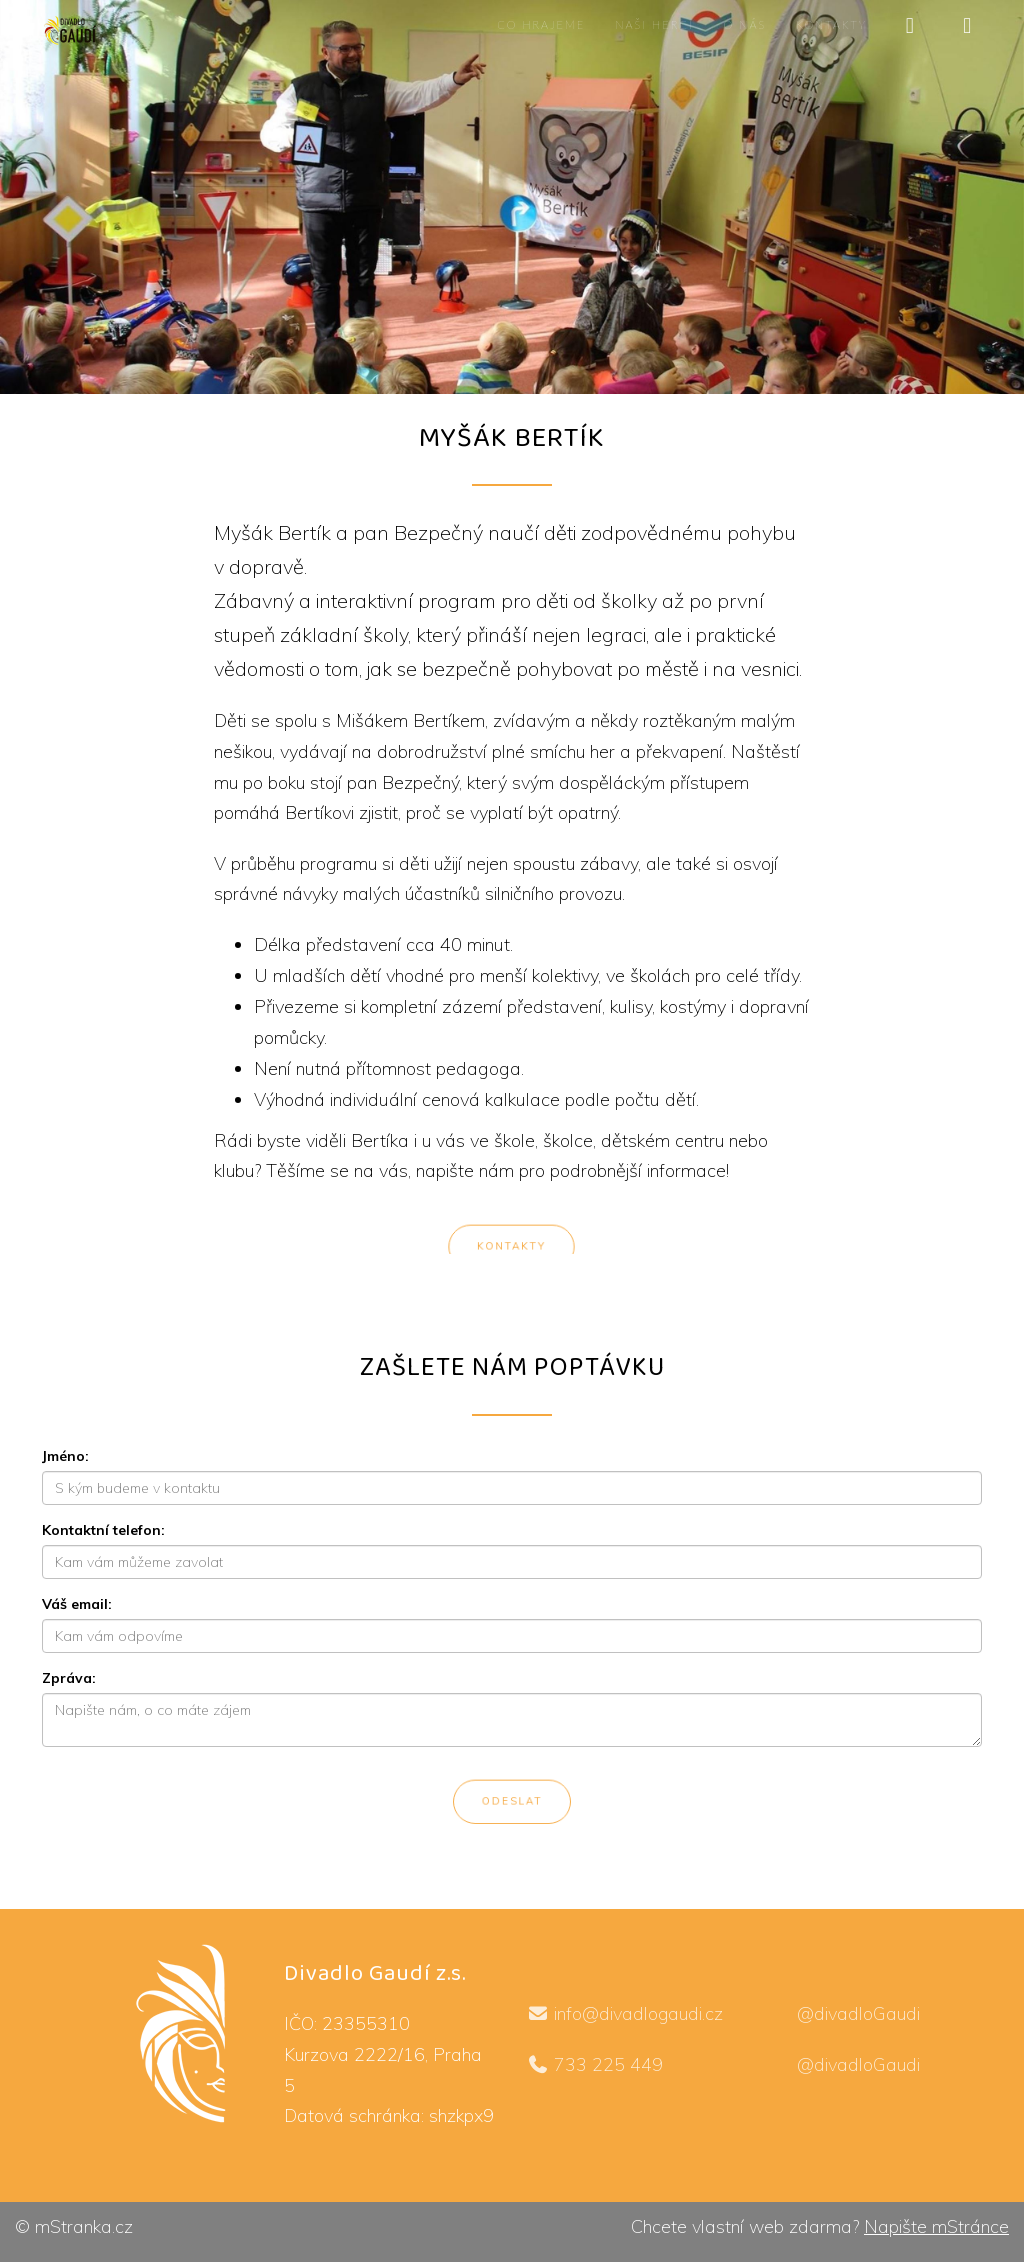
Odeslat (512, 1804)
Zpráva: (69, 1678)
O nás (744, 24)
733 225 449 (599, 2064)
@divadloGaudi (848, 2013)
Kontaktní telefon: (103, 1530)
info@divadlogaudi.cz (626, 2013)
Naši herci (654, 24)
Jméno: (65, 1456)
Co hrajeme (541, 24)
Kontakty (831, 24)
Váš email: (77, 1604)
